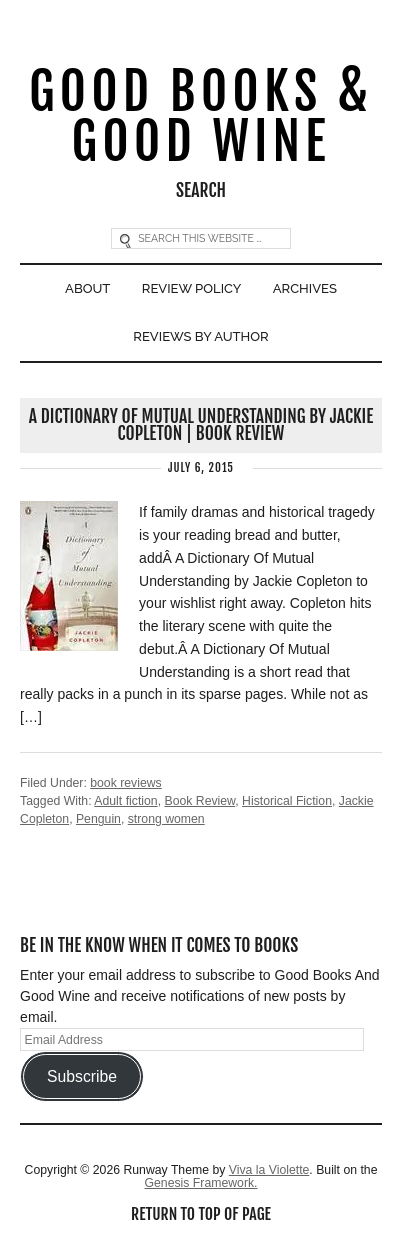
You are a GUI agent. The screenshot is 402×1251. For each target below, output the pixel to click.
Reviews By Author (200, 336)
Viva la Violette (269, 1170)
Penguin (98, 819)
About (87, 288)
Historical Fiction (287, 801)
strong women (166, 819)
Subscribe (82, 1076)
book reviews (126, 783)
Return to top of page (201, 1214)
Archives (305, 288)
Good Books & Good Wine (201, 117)
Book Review (199, 801)
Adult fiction (125, 801)
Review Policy (192, 288)
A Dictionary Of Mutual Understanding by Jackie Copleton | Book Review (201, 425)
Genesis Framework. (200, 1183)
